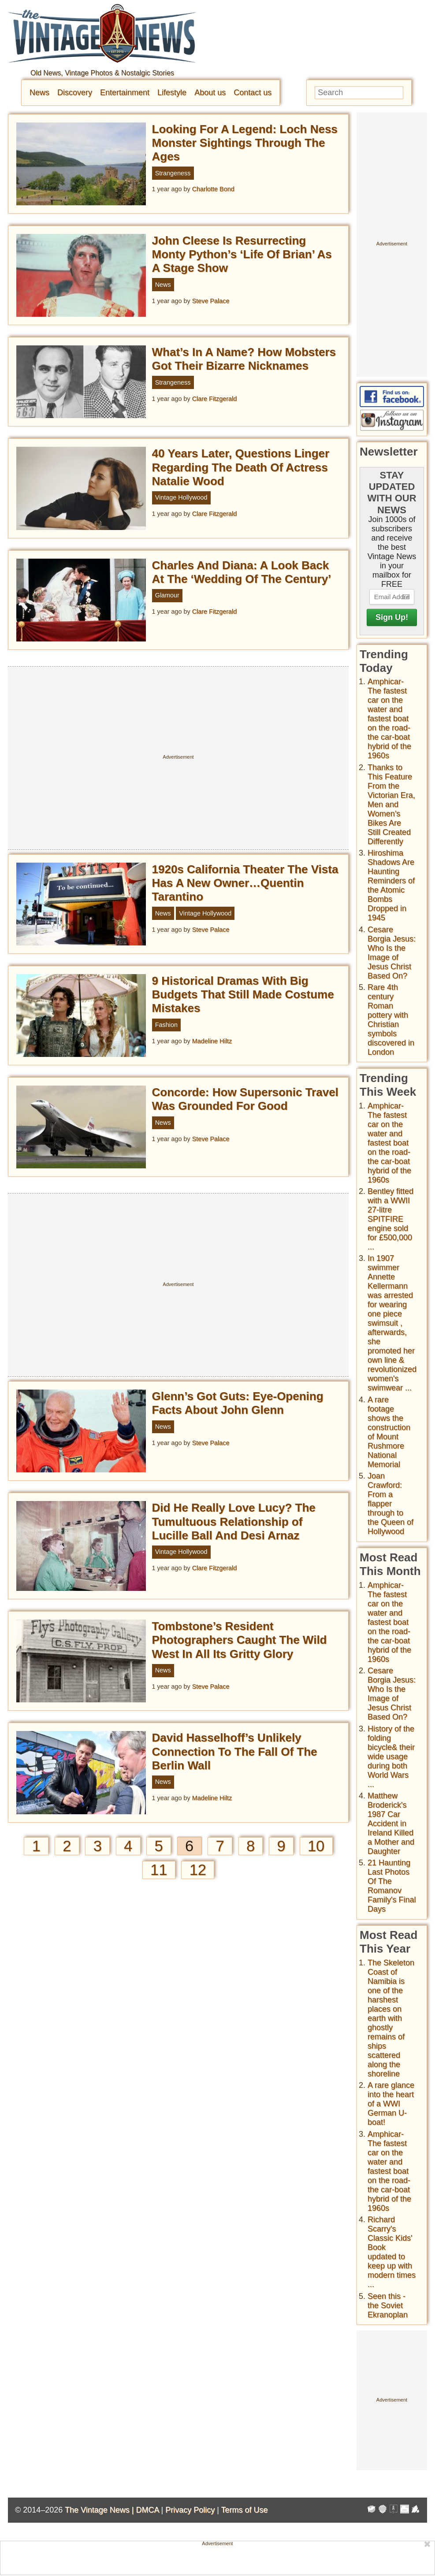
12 (198, 1869)
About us (210, 92)
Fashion (166, 1024)
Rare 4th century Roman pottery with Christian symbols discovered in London (391, 1019)
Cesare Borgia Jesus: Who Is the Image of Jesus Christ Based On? (392, 952)
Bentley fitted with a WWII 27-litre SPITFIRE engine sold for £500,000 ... (390, 1219)
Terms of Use (244, 2510)
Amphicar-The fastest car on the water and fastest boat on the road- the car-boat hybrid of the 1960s (389, 718)
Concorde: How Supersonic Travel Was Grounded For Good (245, 1099)
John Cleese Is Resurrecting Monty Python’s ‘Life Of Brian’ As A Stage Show (242, 254)
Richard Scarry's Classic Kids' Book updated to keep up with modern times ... (392, 2252)
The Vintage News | (100, 2510)
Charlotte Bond (213, 189)
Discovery (74, 92)
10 (316, 1846)
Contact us (252, 92)
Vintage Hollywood (181, 497)
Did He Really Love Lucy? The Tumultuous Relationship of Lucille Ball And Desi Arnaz (234, 1521)
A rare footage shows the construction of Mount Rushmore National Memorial (389, 1432)
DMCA (147, 2510)
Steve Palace (211, 300)
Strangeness (173, 173)
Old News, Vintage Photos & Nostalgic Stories (102, 73)
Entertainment (124, 92)
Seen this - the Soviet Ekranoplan (388, 2305)
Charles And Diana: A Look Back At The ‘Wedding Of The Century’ (241, 572)
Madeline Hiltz (212, 1041)
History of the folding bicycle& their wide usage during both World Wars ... (391, 1756)
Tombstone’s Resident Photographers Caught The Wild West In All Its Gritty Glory (239, 1640)
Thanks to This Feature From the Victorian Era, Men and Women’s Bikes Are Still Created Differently (391, 804)
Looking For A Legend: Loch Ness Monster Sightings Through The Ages (245, 142)
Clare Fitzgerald (214, 398)
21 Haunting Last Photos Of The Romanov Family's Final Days (392, 1885)
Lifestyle (171, 92)
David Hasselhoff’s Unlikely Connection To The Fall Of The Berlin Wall (234, 1751)
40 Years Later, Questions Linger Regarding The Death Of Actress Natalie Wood (241, 467)
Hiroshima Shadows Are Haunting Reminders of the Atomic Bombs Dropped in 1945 (391, 885)
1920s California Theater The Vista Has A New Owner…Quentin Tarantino (245, 883)
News (39, 92)
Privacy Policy (190, 2510)
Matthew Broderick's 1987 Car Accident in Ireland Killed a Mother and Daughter (391, 1823)
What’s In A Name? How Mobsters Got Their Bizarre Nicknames (244, 358)
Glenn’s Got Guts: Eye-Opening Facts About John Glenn (237, 1403)
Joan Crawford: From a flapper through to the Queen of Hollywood (390, 1503)
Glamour (167, 595)
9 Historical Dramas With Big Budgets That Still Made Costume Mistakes (243, 994)
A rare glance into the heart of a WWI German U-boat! (391, 2104)
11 (158, 1869)
